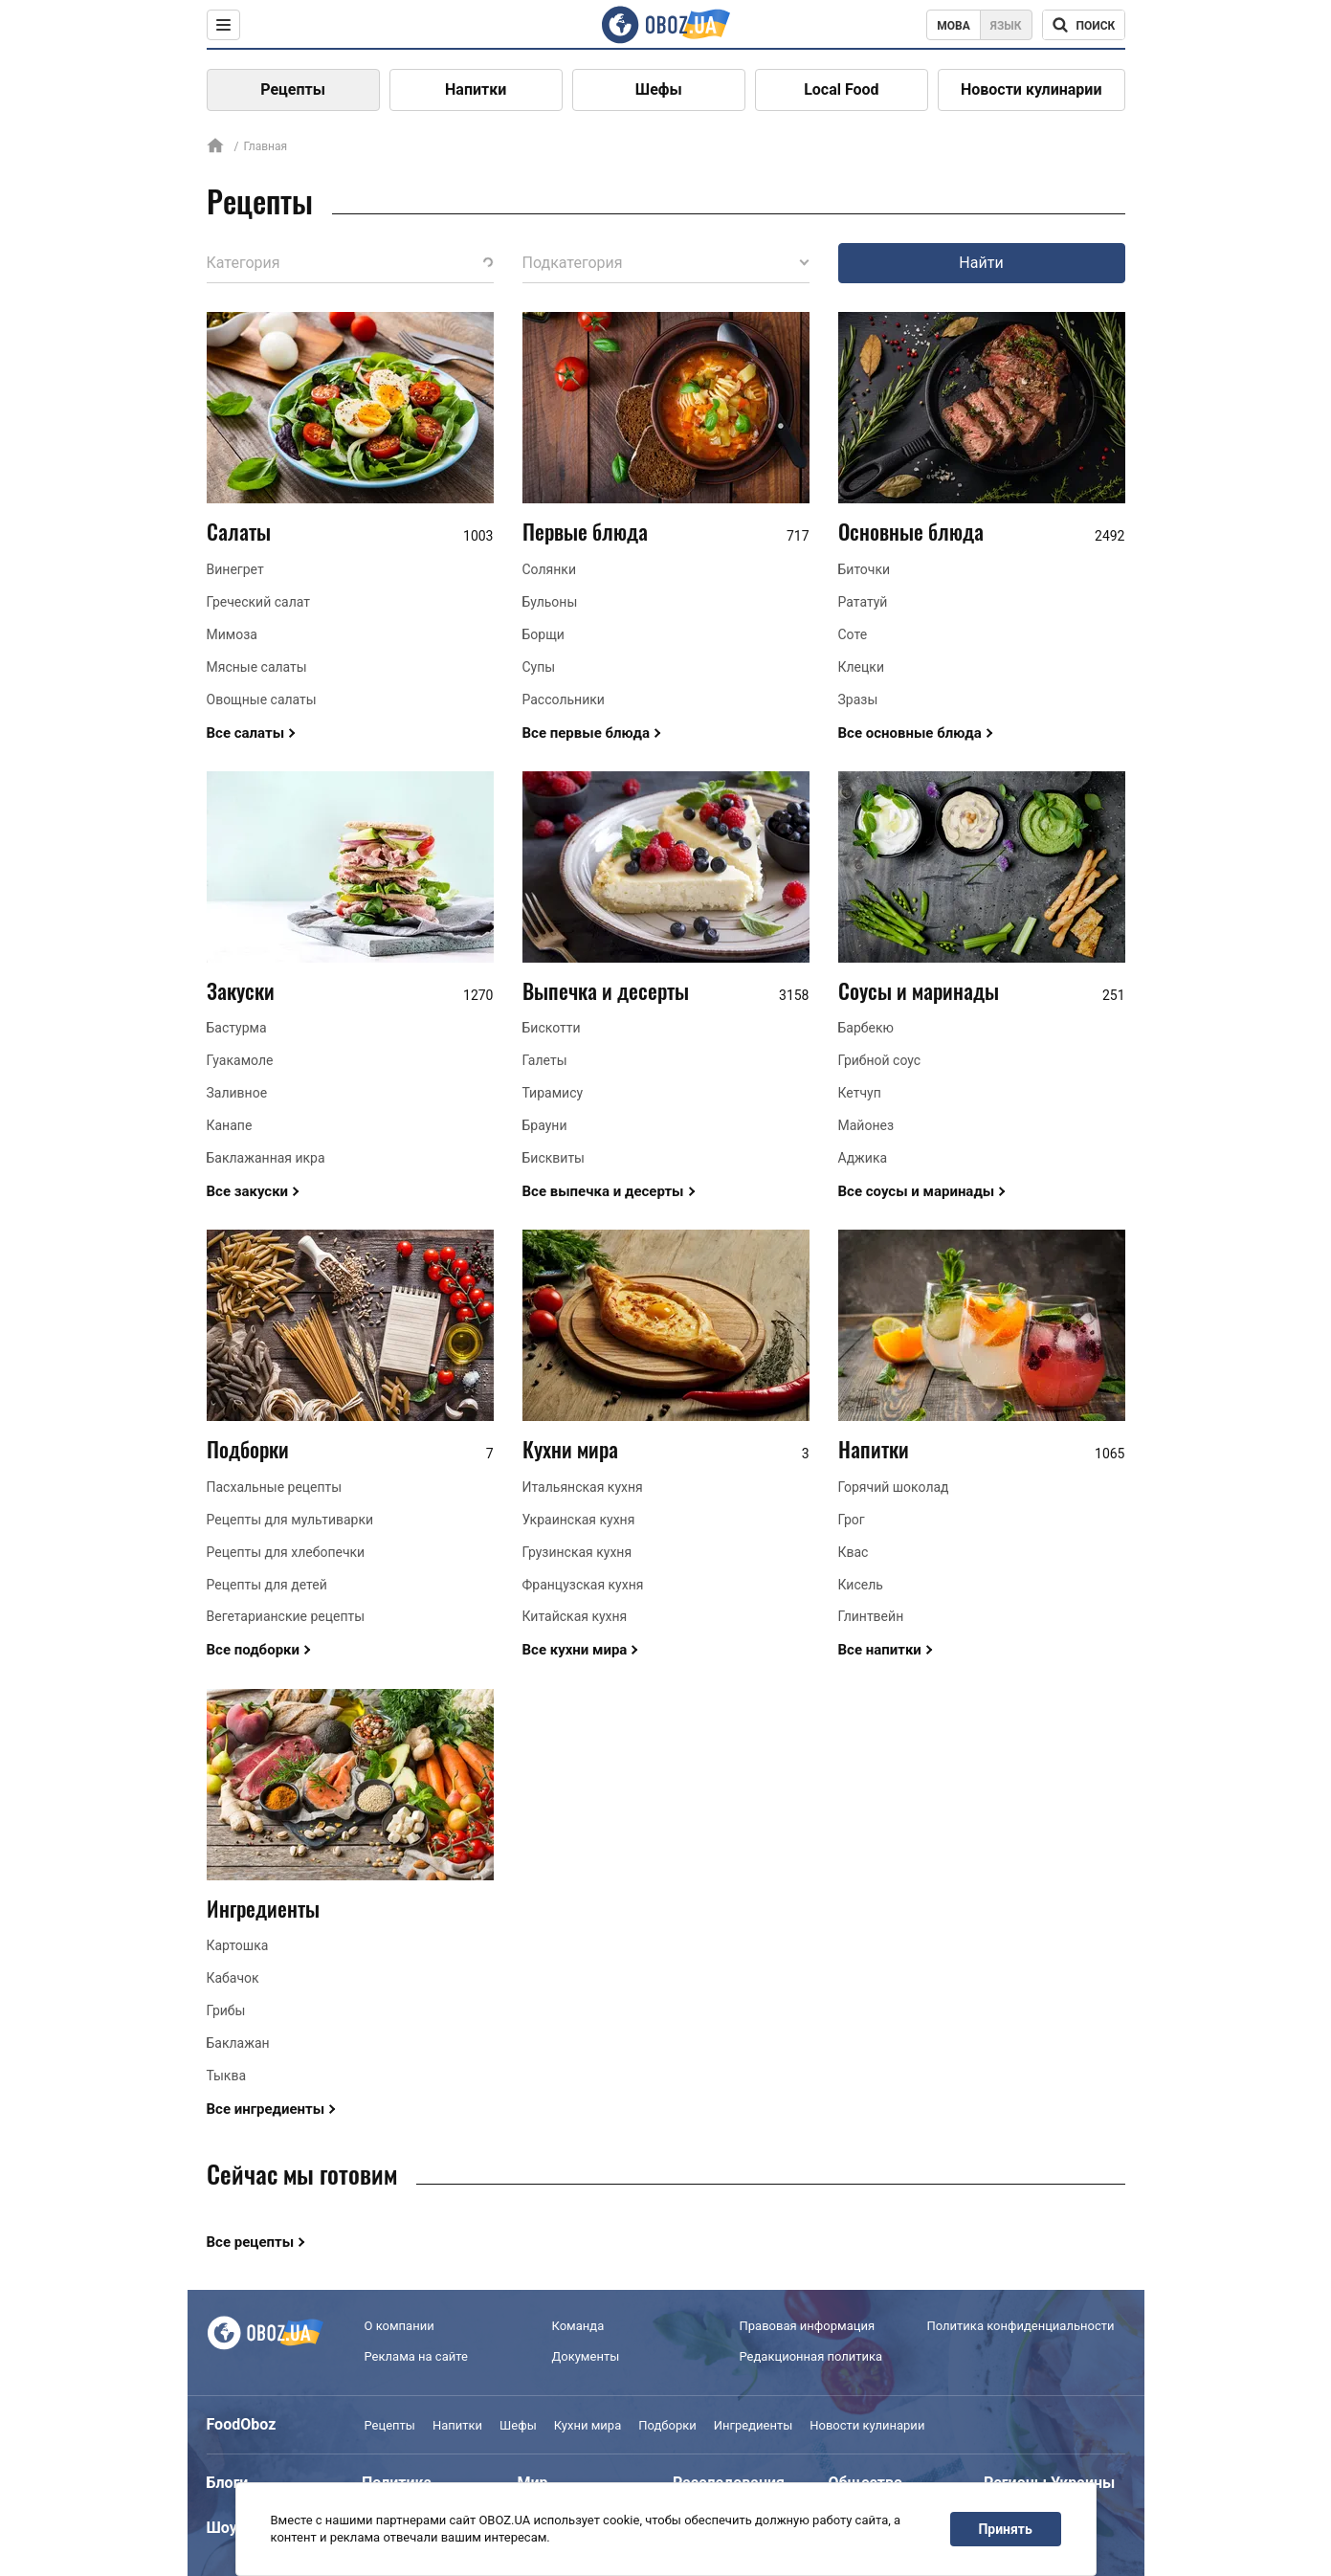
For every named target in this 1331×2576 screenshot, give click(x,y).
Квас (853, 1552)
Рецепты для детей (267, 1584)
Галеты (544, 1060)
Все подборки (253, 1649)
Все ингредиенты (266, 2109)
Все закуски (248, 1191)
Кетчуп (859, 1092)
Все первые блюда (586, 733)
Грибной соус (879, 1060)
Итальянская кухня (582, 1487)
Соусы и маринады (918, 990)
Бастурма (237, 1027)
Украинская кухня (578, 1519)
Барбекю (866, 1027)
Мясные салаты (257, 667)
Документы (586, 2356)
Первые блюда (585, 531)
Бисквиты (554, 1158)
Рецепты (292, 89)
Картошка (238, 1945)
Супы (539, 667)
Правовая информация (808, 2326)
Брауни (544, 1125)
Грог (851, 1519)
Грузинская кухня (577, 1552)
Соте (853, 634)
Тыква (227, 2075)
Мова (953, 26)
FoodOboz (242, 2424)
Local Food (841, 89)
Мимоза (232, 634)
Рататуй (863, 602)
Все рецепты (251, 2242)
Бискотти (551, 1027)
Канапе (230, 1125)
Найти (981, 263)
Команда (578, 2326)
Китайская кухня (575, 1616)
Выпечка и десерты (605, 990)
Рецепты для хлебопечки (286, 1552)
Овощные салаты (262, 699)
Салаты (239, 531)
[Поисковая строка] (1083, 25)
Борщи (543, 634)
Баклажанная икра (266, 1158)
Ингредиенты (263, 1908)
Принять (1005, 2529)
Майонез (866, 1125)
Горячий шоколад (893, 1487)
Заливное (237, 1092)
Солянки (549, 569)
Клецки (861, 667)
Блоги (228, 2483)
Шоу (222, 2528)
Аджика (863, 1158)
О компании (399, 2326)
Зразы (858, 699)
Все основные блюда (910, 733)
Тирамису (553, 1092)
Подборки (248, 1448)
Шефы (658, 89)
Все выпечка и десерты (603, 1191)
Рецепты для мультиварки (290, 1519)
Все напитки (879, 1649)
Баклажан (238, 2043)
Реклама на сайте (416, 2356)
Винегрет (235, 569)
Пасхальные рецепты (275, 1487)
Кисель (860, 1584)
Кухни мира (570, 1448)
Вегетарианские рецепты (286, 1616)
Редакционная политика (811, 2356)
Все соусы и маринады (916, 1191)
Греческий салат (259, 602)
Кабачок (233, 1978)
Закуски (241, 990)
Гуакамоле (240, 1060)
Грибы (226, 2010)
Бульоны (550, 602)
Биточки (864, 569)
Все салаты (246, 733)
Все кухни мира (575, 1649)
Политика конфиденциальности (1021, 2326)
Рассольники (563, 699)
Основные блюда (911, 531)
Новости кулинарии (1031, 89)
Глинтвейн (871, 1616)
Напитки (475, 89)
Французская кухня (583, 1584)
